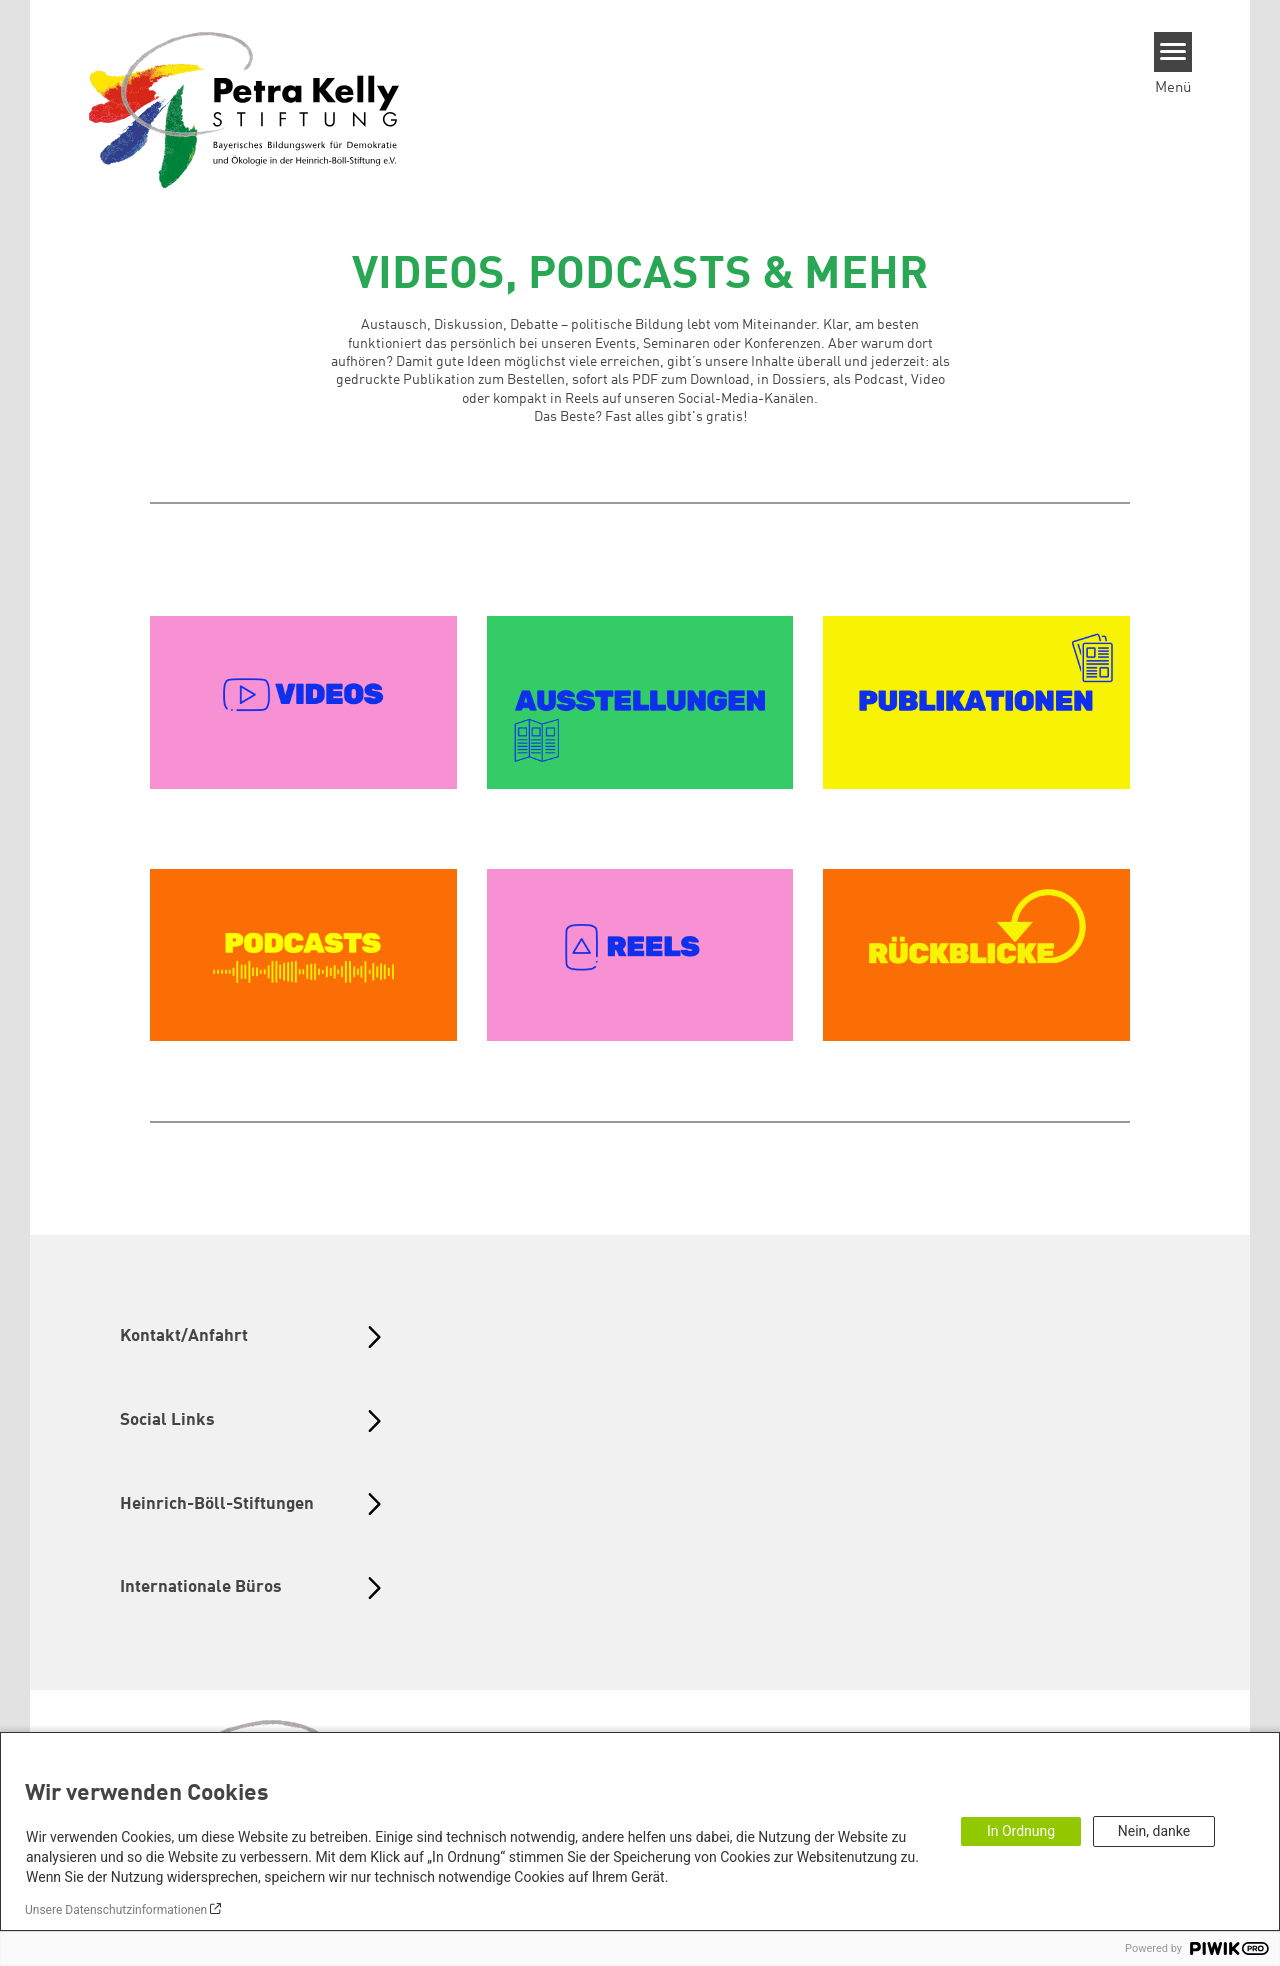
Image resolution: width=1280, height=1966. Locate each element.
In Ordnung (1021, 1831)
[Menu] (1173, 52)
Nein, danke (1154, 1831)
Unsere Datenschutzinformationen (116, 1910)
